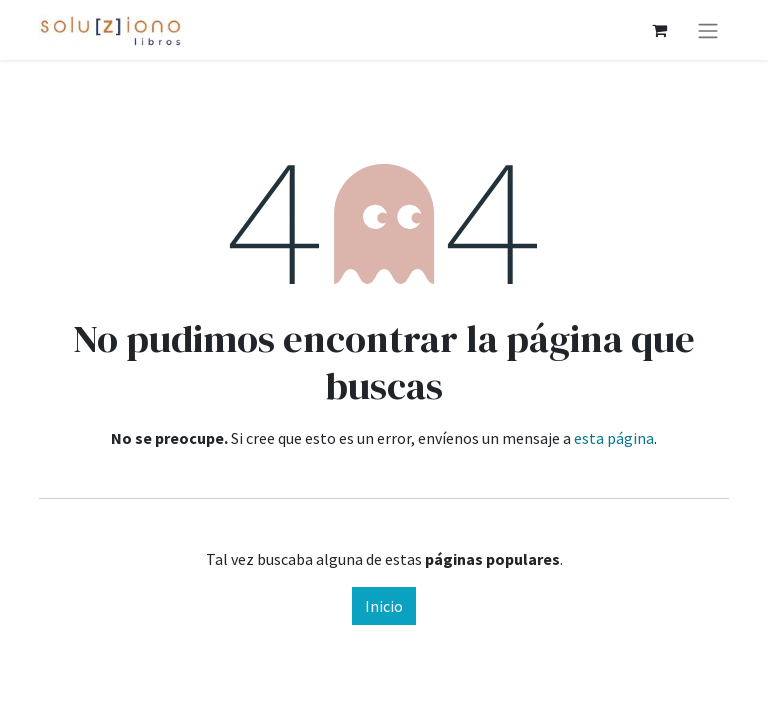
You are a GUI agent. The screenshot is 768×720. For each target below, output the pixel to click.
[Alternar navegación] (708, 30)
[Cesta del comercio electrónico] (659, 30)
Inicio (384, 606)
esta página (614, 438)
